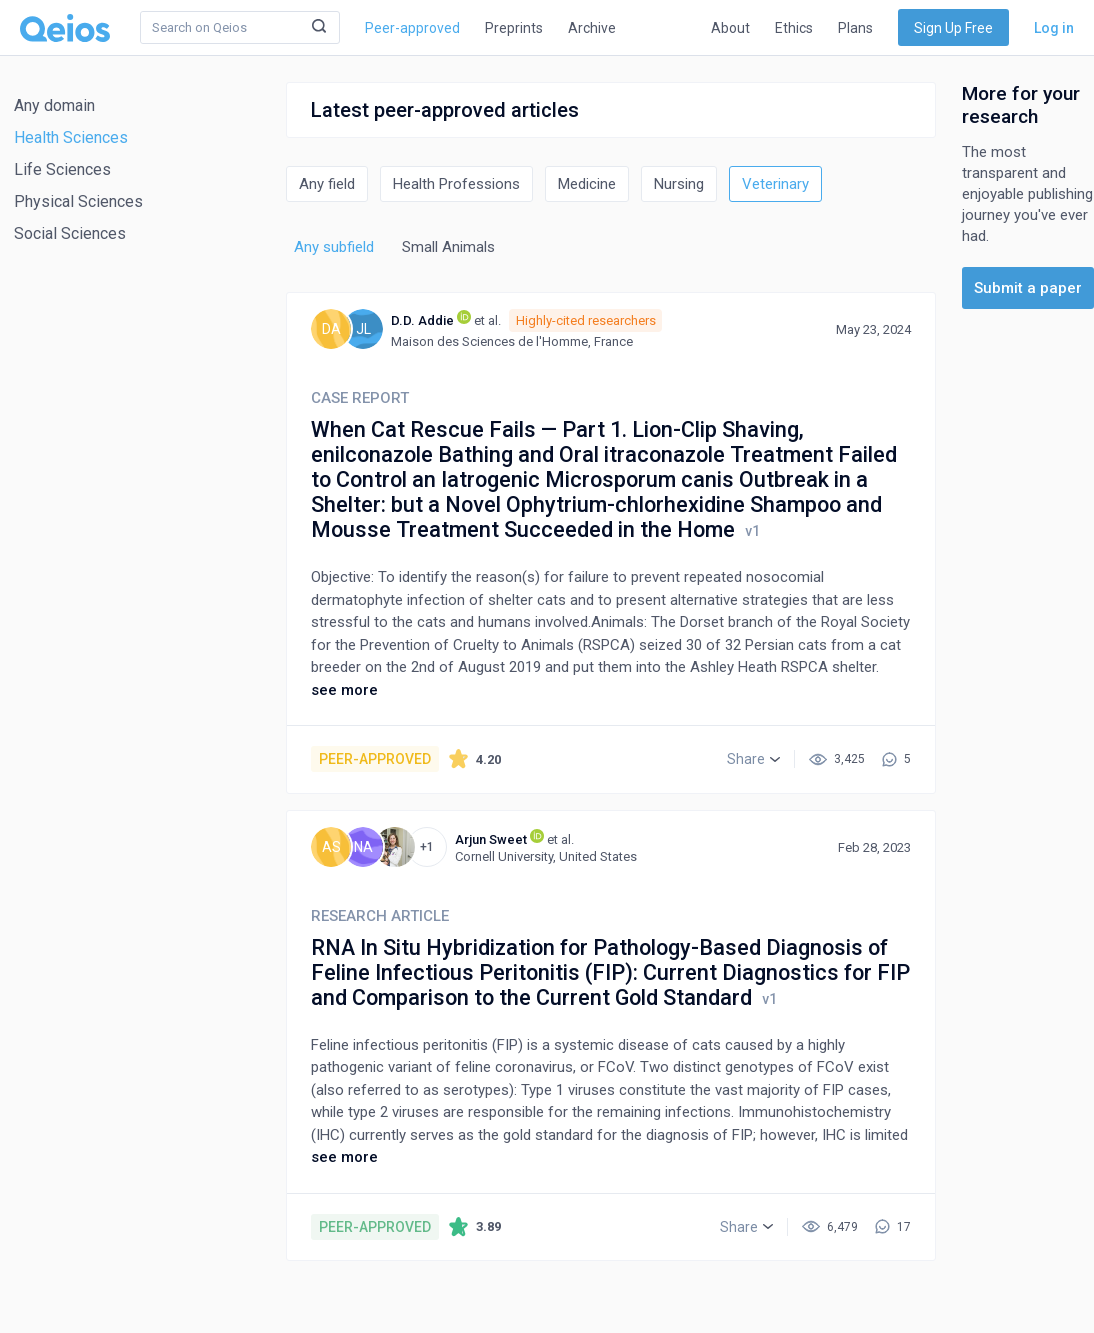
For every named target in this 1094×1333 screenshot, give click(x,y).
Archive (592, 28)
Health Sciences (71, 137)
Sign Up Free (953, 28)
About (730, 28)
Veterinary (775, 184)
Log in (1054, 28)
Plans (855, 28)
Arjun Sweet (491, 839)
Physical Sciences (78, 201)
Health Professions (456, 184)
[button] (753, 759)
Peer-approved (412, 28)
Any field (327, 184)
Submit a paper (1028, 288)
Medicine (587, 184)
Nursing (679, 184)
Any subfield (334, 247)
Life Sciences (62, 169)
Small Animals (448, 247)
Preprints (514, 28)
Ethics (794, 28)
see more (344, 690)
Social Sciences (70, 233)
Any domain (54, 105)
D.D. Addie (422, 320)
